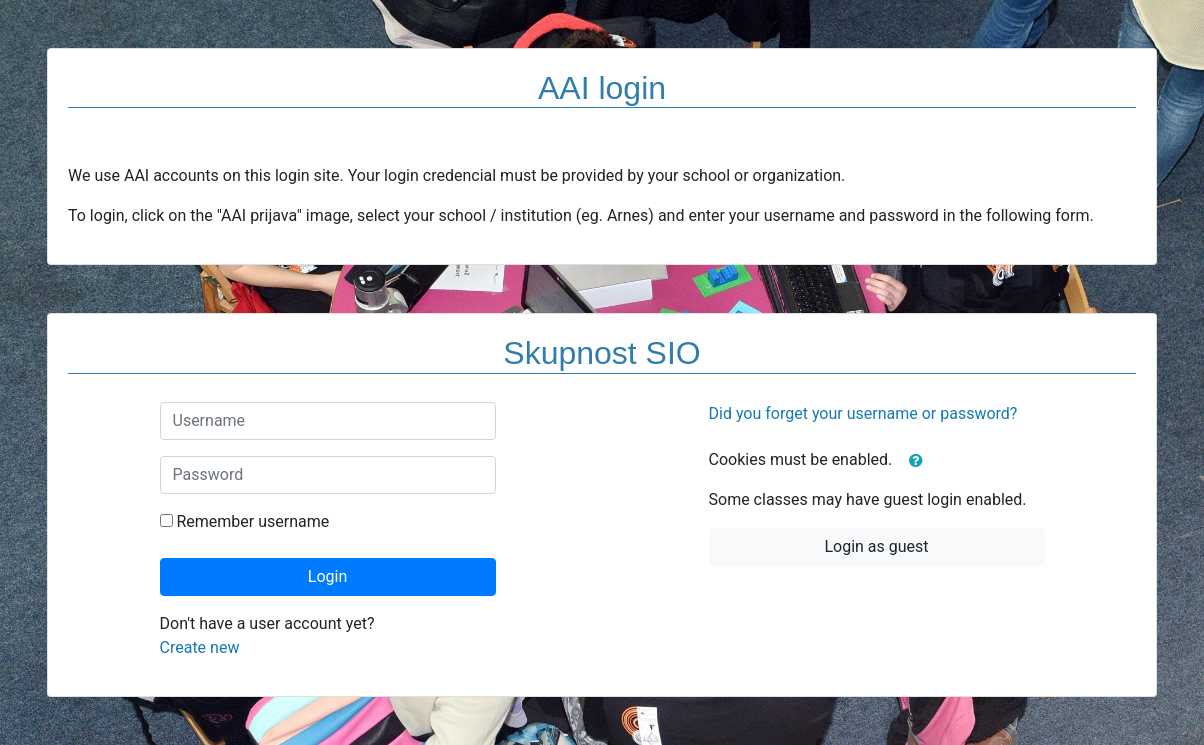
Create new (200, 647)
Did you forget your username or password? (863, 413)
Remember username (252, 521)
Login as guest (876, 546)
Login (327, 576)
